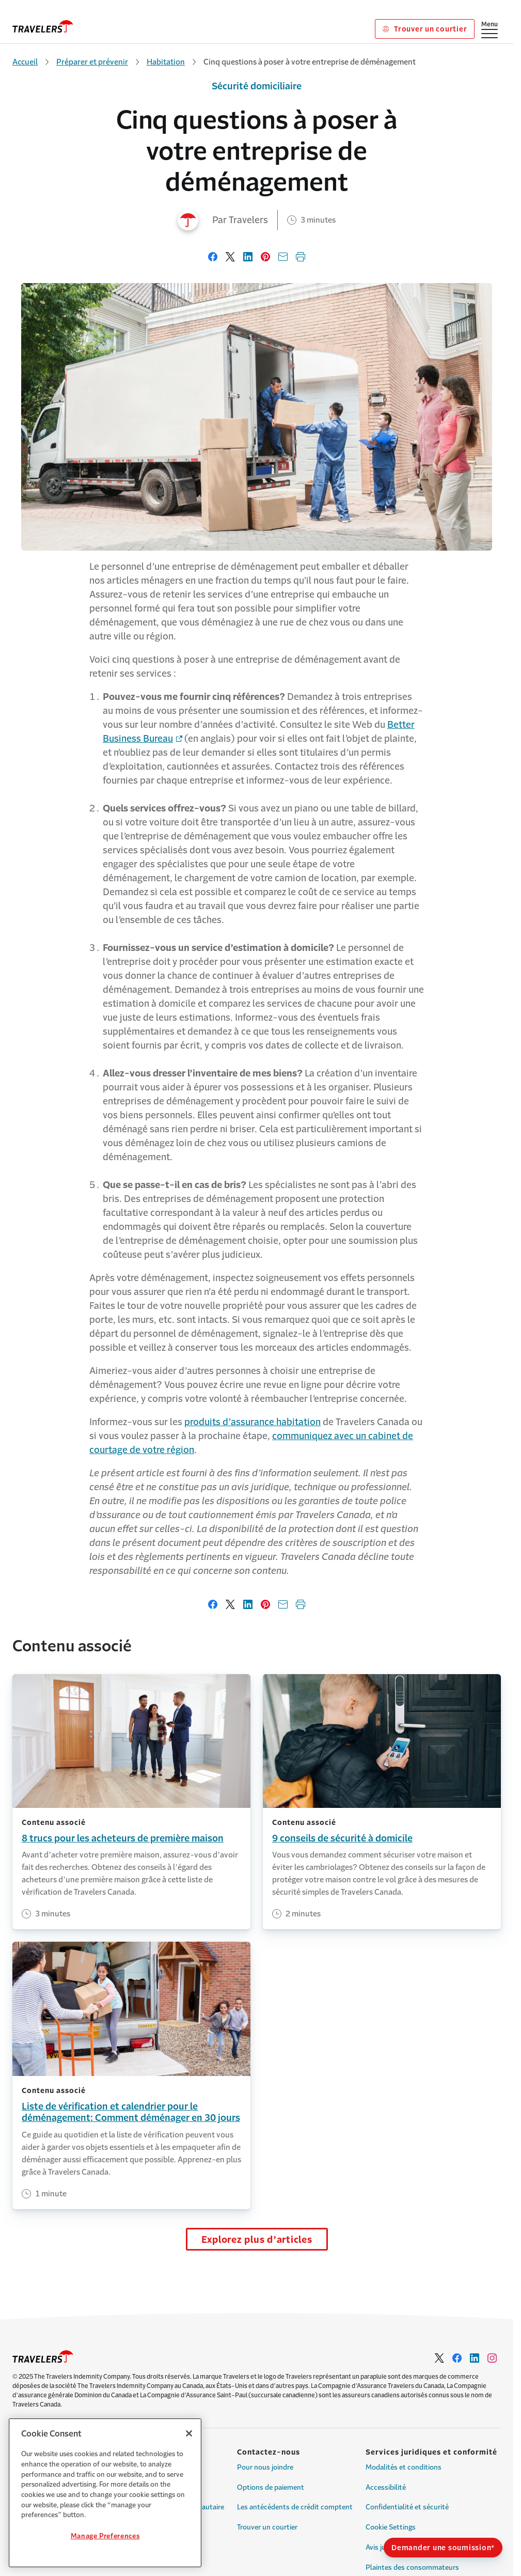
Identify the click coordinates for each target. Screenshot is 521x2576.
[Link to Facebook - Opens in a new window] (457, 2358)
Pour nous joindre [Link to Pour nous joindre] (265, 2467)
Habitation (166, 62)
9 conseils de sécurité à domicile (342, 1838)
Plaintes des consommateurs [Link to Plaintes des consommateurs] (412, 2567)
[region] (105, 2493)
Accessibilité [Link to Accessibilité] (386, 2487)
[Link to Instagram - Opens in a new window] (492, 2358)
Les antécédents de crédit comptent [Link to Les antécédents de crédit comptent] (295, 2507)
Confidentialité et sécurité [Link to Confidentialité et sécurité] (407, 2507)
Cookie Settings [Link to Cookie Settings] (391, 2527)
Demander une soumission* (443, 2547)
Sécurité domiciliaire (257, 86)
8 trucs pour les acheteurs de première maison (123, 1838)
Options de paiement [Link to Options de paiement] (270, 2487)
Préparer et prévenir (92, 62)
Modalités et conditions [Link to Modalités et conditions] (403, 2467)
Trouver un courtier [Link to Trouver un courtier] (425, 29)
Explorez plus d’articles (256, 2239)
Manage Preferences (105, 2536)
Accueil (25, 62)
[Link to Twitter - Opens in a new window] (439, 2358)
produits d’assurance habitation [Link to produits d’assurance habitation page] (252, 1422)
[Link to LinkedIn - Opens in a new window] (474, 2358)
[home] (42, 26)
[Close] (189, 2433)
